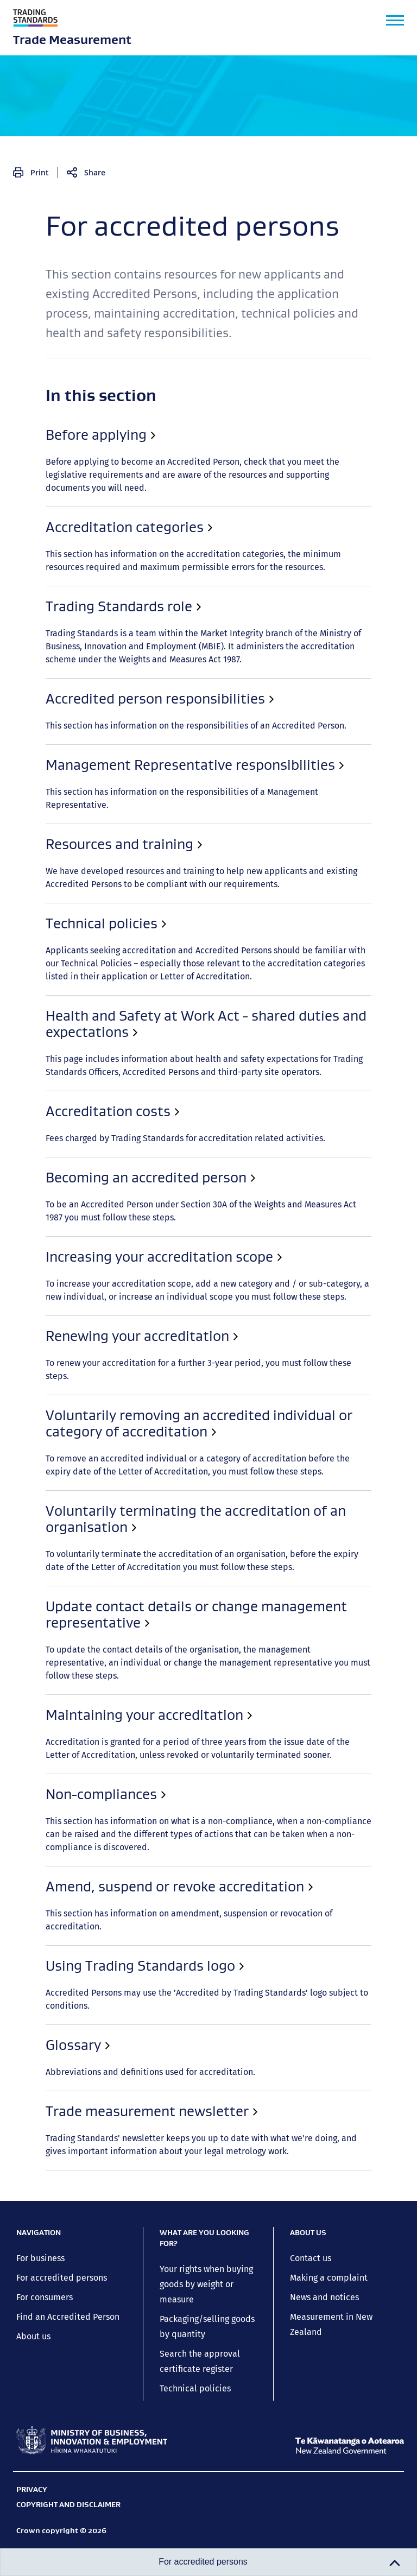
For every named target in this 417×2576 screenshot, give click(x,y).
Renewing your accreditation (69, 727)
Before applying (43, 458)
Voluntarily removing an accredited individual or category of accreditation (162, 751)
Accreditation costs (50, 654)
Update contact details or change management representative (139, 800)
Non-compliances (47, 849)
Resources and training (58, 580)
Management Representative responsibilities (102, 556)
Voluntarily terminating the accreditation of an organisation (133, 776)
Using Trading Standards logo (71, 898)
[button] (395, 20)
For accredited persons (118, 429)
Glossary (29, 922)
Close (208, 407)
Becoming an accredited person (76, 678)
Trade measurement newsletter (75, 947)
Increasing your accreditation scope (84, 702)
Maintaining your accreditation (74, 825)
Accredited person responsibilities (81, 531)
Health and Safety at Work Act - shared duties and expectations (140, 629)
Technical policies (46, 605)
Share (94, 172)
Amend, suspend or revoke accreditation (94, 873)
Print (39, 172)
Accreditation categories (61, 483)
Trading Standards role (58, 507)
